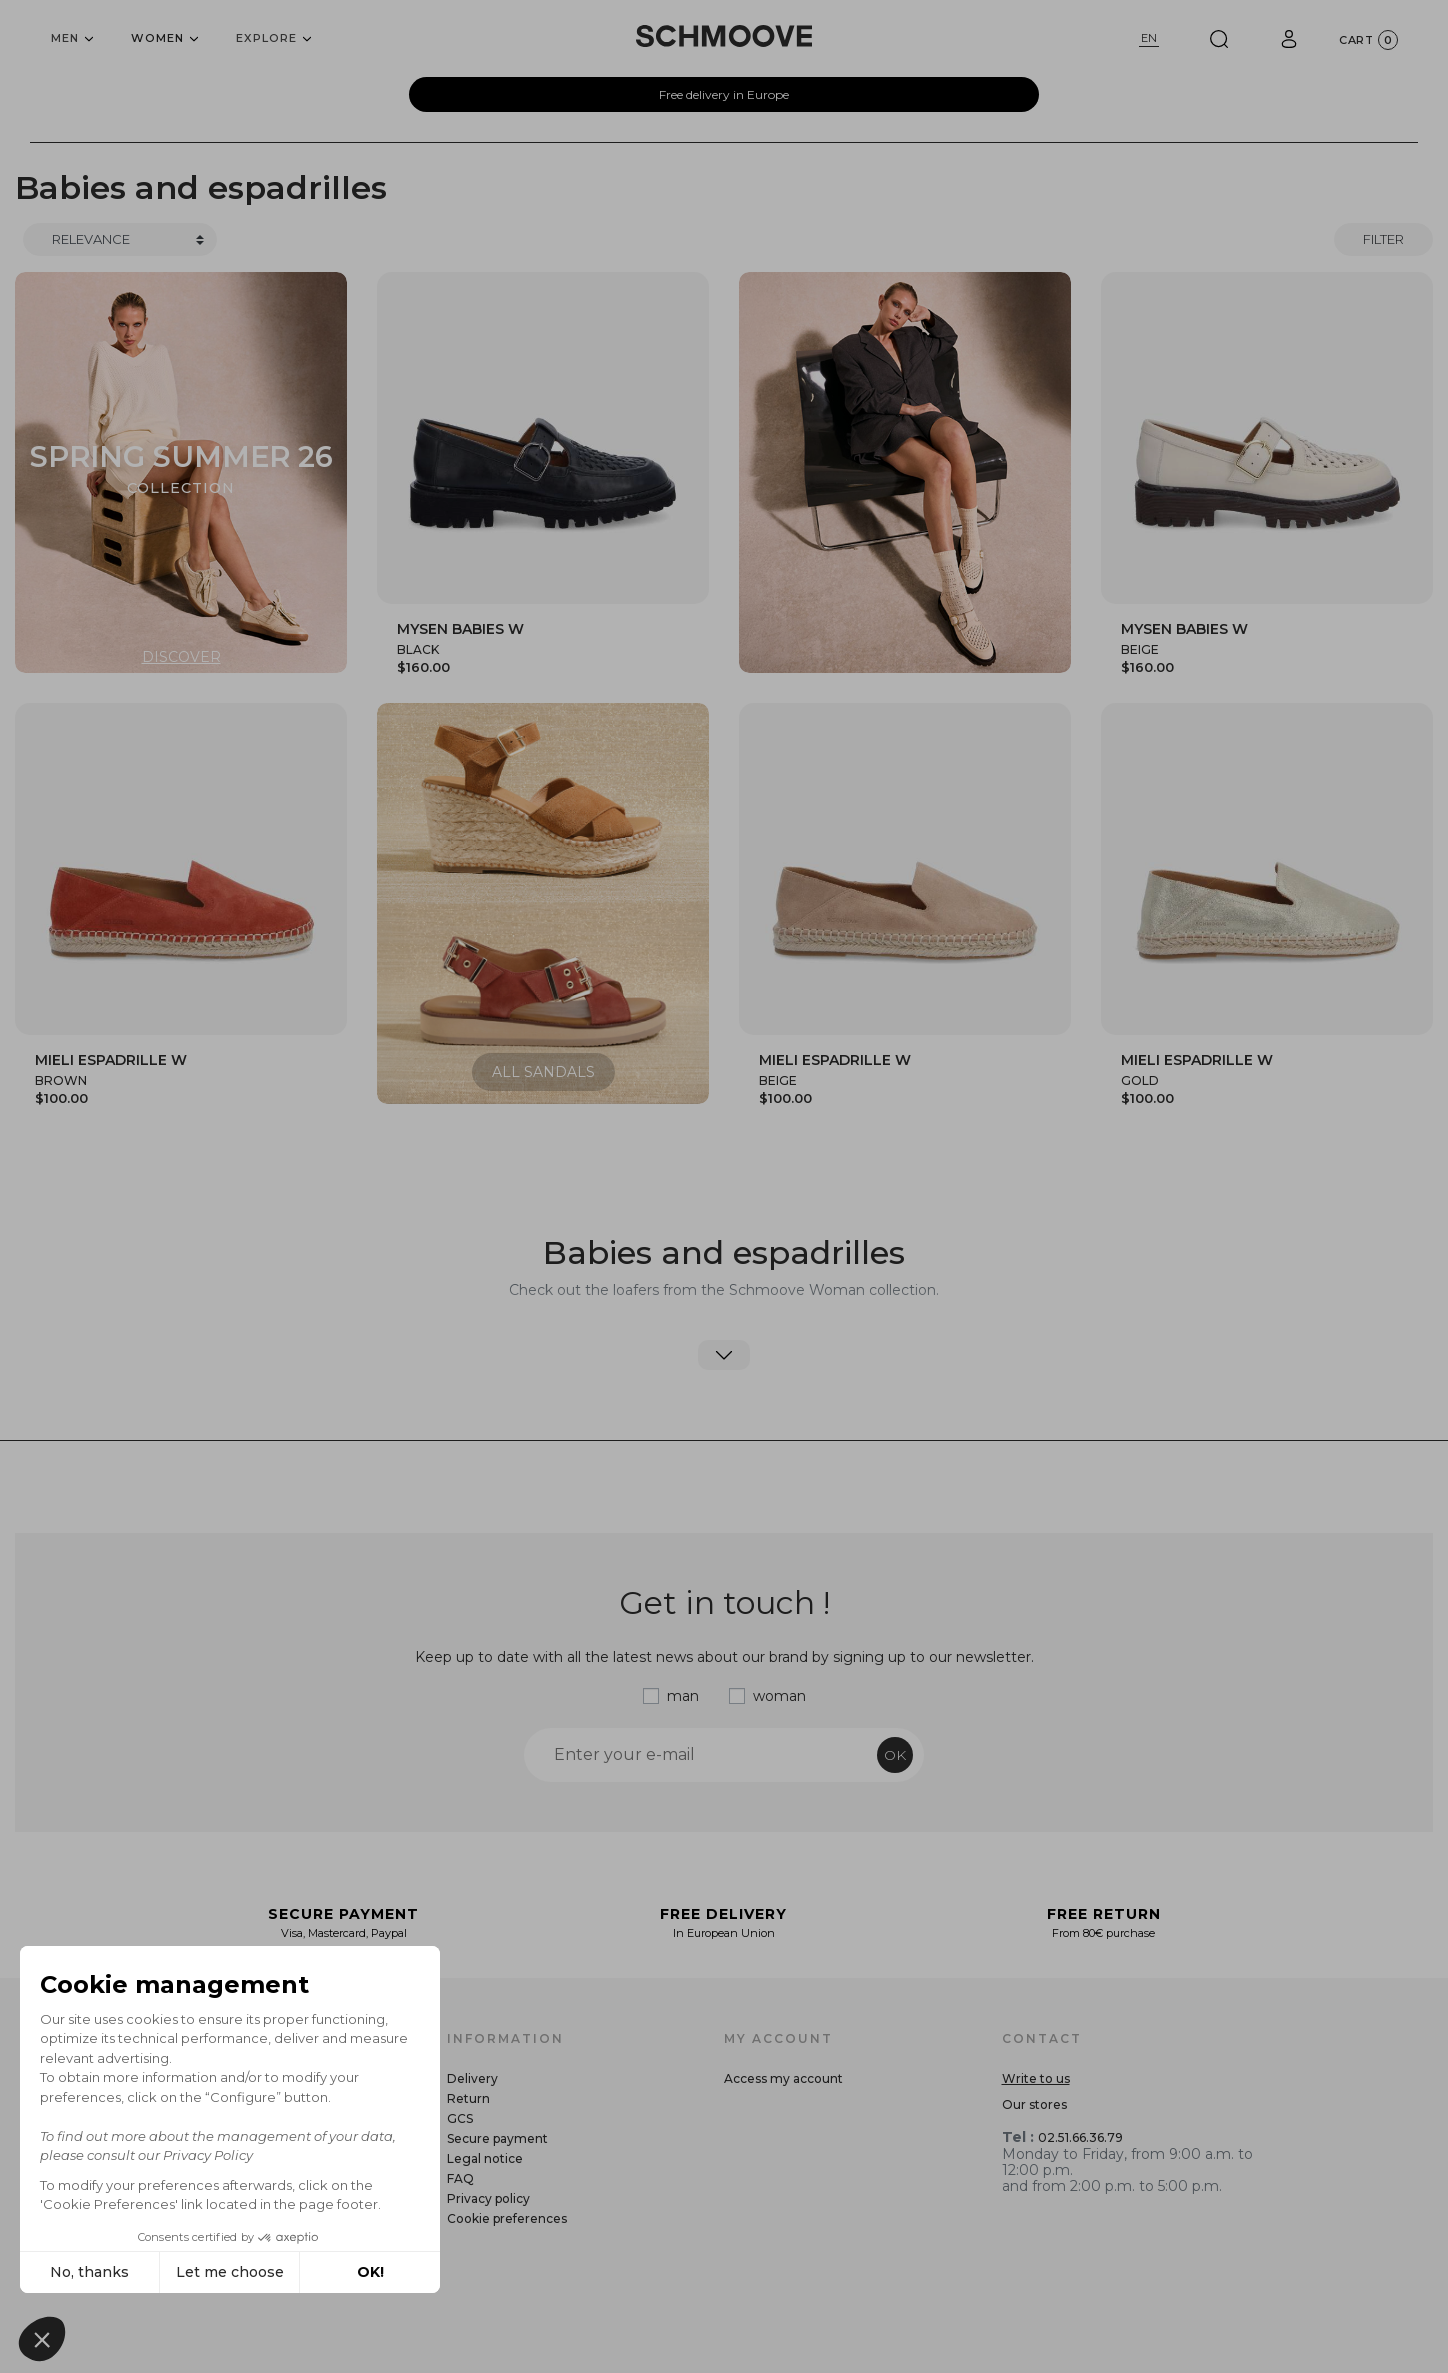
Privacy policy (488, 2198)
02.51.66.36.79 (1080, 2137)
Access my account (783, 2078)
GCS (460, 2118)
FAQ (460, 2178)
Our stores (1034, 2104)
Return (468, 2098)
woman (779, 1696)
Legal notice (485, 2158)
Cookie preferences (507, 2218)
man (683, 1696)
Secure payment (497, 2138)
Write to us (1036, 2078)
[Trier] (120, 240)
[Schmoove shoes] (724, 36)
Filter (1383, 239)
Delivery (472, 2078)
